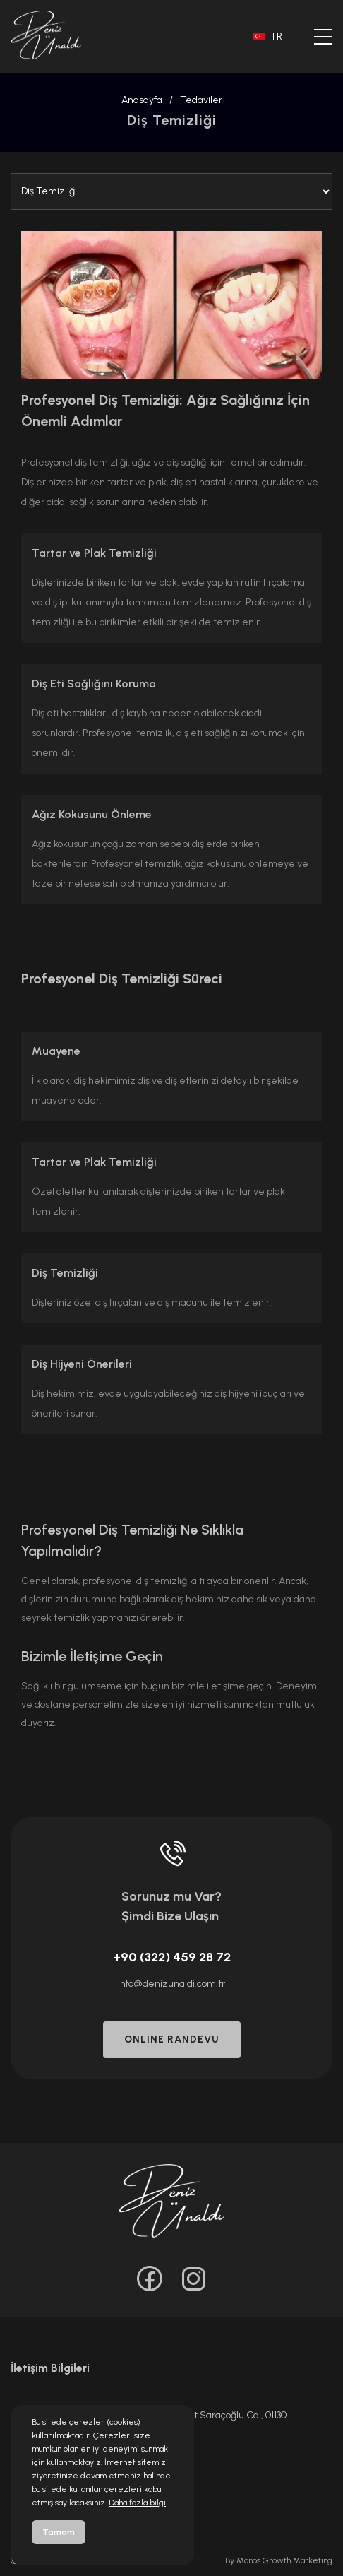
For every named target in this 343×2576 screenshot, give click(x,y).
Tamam (58, 2532)
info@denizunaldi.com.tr (171, 1984)
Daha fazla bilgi (137, 2502)
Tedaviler (201, 100)
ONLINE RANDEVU (171, 2039)
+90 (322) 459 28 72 (172, 1957)
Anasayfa (141, 100)
